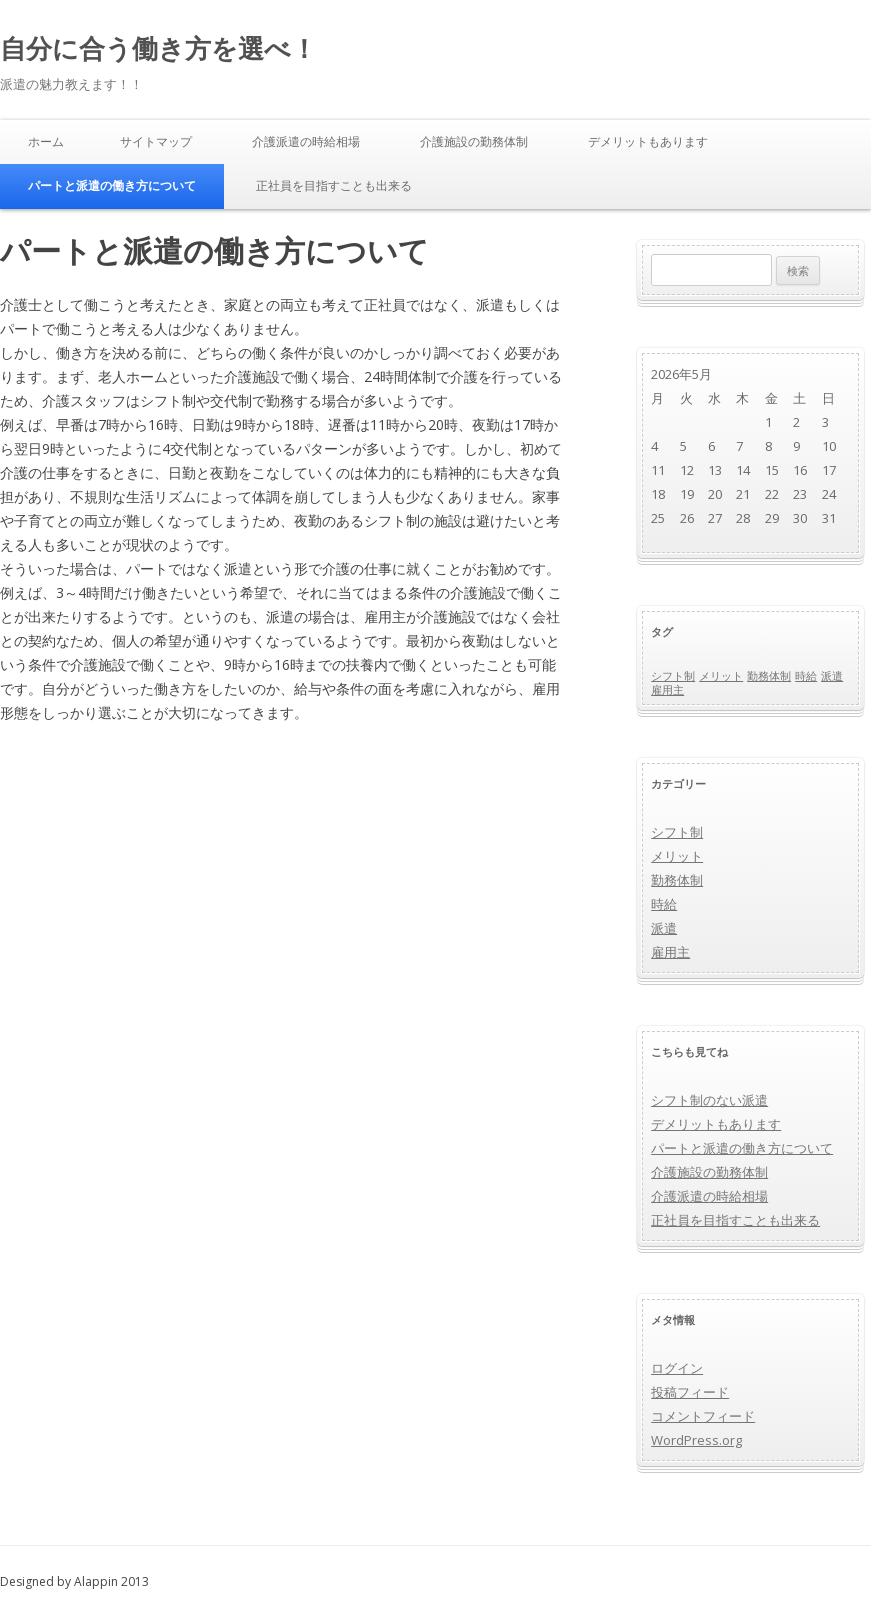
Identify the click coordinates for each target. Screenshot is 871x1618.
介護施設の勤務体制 (474, 141)
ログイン (677, 1368)
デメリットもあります (648, 141)
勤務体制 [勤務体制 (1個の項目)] (769, 676)
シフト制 (677, 832)
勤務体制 (677, 880)
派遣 (664, 928)
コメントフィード (703, 1416)
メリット (677, 856)
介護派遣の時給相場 (306, 141)
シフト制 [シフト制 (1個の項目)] (673, 676)
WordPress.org (696, 1440)
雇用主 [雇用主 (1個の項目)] (667, 690)
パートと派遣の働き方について (112, 185)
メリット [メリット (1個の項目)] (721, 676)
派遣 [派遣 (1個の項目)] (832, 676)
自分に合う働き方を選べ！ (158, 48)
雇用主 (670, 952)
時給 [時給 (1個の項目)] (806, 676)
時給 (664, 904)
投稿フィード (690, 1392)
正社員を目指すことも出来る (334, 185)
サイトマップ (156, 141)
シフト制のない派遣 (709, 1100)
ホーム (46, 141)
